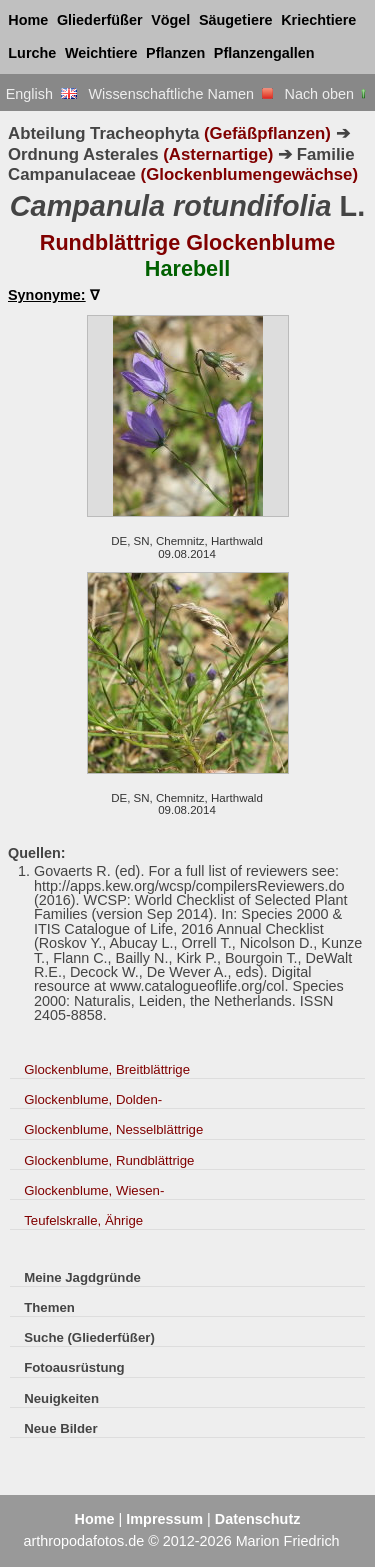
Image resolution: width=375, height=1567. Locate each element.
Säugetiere (236, 20)
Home (28, 20)
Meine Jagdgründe (82, 1277)
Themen (49, 1307)
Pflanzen (175, 53)
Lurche (32, 53)
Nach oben (327, 94)
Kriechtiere (318, 20)
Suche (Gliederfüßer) (89, 1337)
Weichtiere (101, 53)
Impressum (164, 1519)
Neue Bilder (60, 1428)
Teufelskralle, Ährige (83, 1220)
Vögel (170, 20)
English (41, 94)
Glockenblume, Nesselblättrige (113, 1129)
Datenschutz (258, 1519)
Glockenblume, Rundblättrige (109, 1160)
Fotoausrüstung (74, 1367)
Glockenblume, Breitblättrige (107, 1069)
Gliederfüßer (100, 20)
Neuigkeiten (61, 1398)
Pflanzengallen (264, 53)
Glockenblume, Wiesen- (94, 1190)
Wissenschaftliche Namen (180, 94)
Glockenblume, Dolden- (93, 1099)
